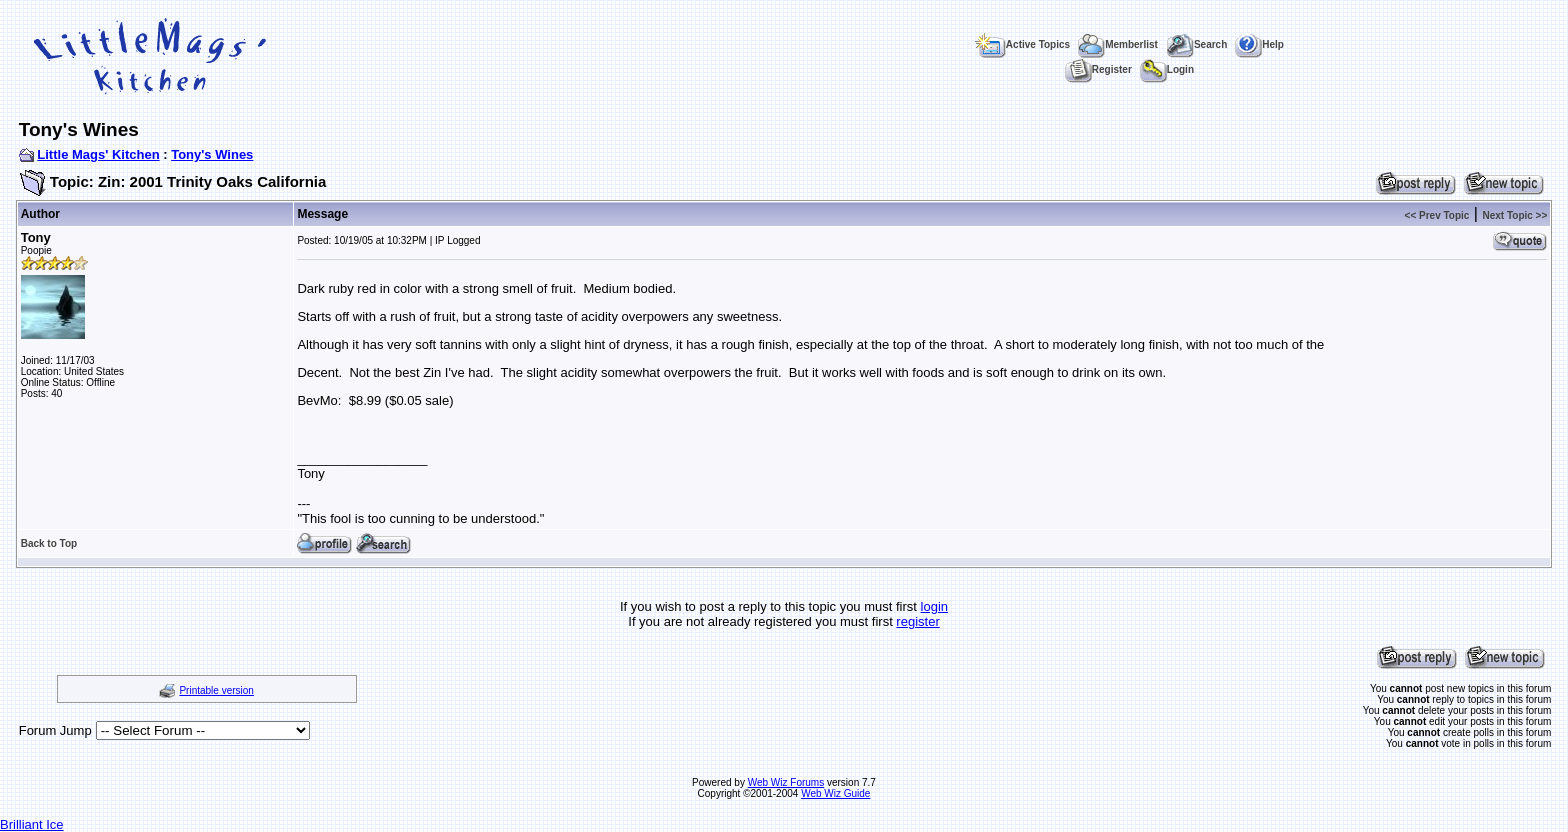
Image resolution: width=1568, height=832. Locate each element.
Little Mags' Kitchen (98, 154)
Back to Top (49, 543)
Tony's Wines (212, 154)
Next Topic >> (1514, 215)
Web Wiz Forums (786, 782)
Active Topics (1022, 44)
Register (1098, 69)
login (934, 606)
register (917, 621)
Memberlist (1118, 44)
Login (1167, 69)
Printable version (216, 690)
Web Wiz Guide (835, 793)
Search (1196, 44)
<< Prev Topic (1437, 215)
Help (1259, 44)
